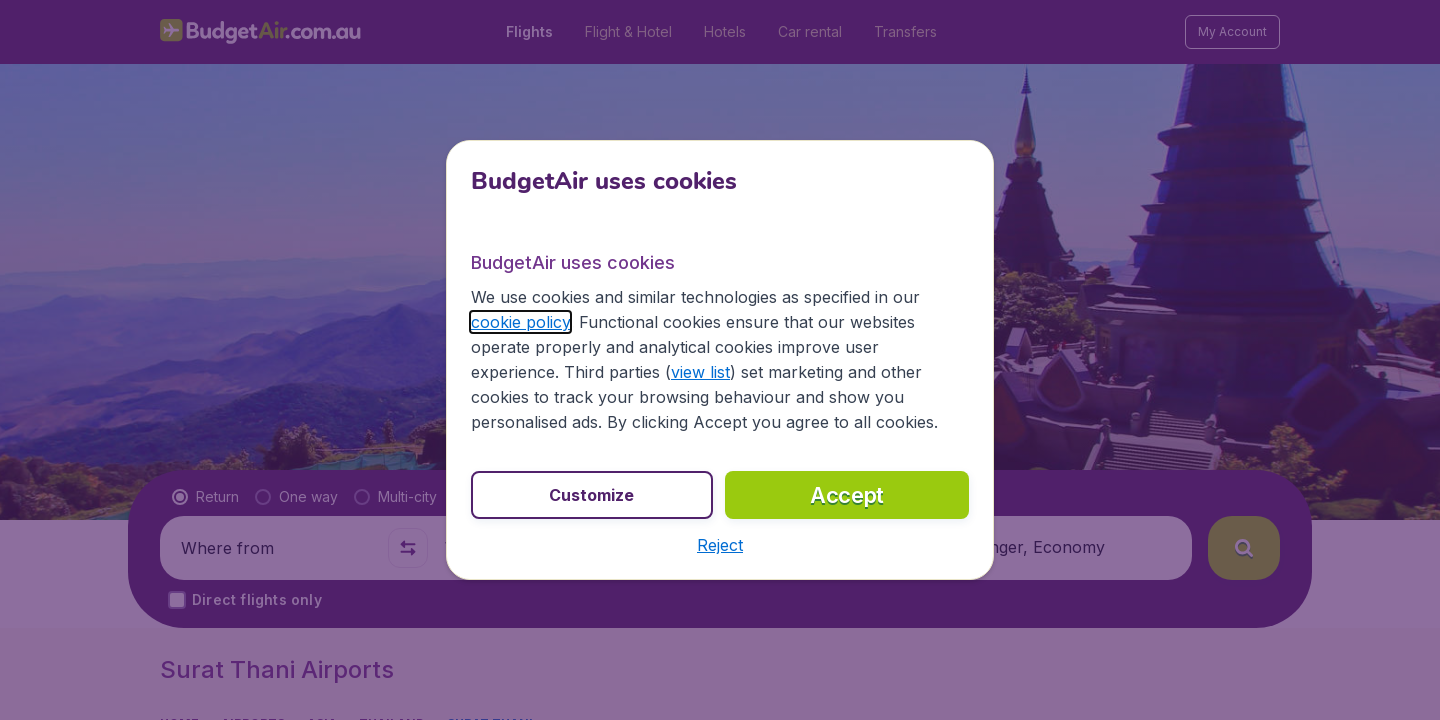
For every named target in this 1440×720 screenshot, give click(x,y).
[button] (720, 545)
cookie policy (520, 322)
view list (700, 372)
